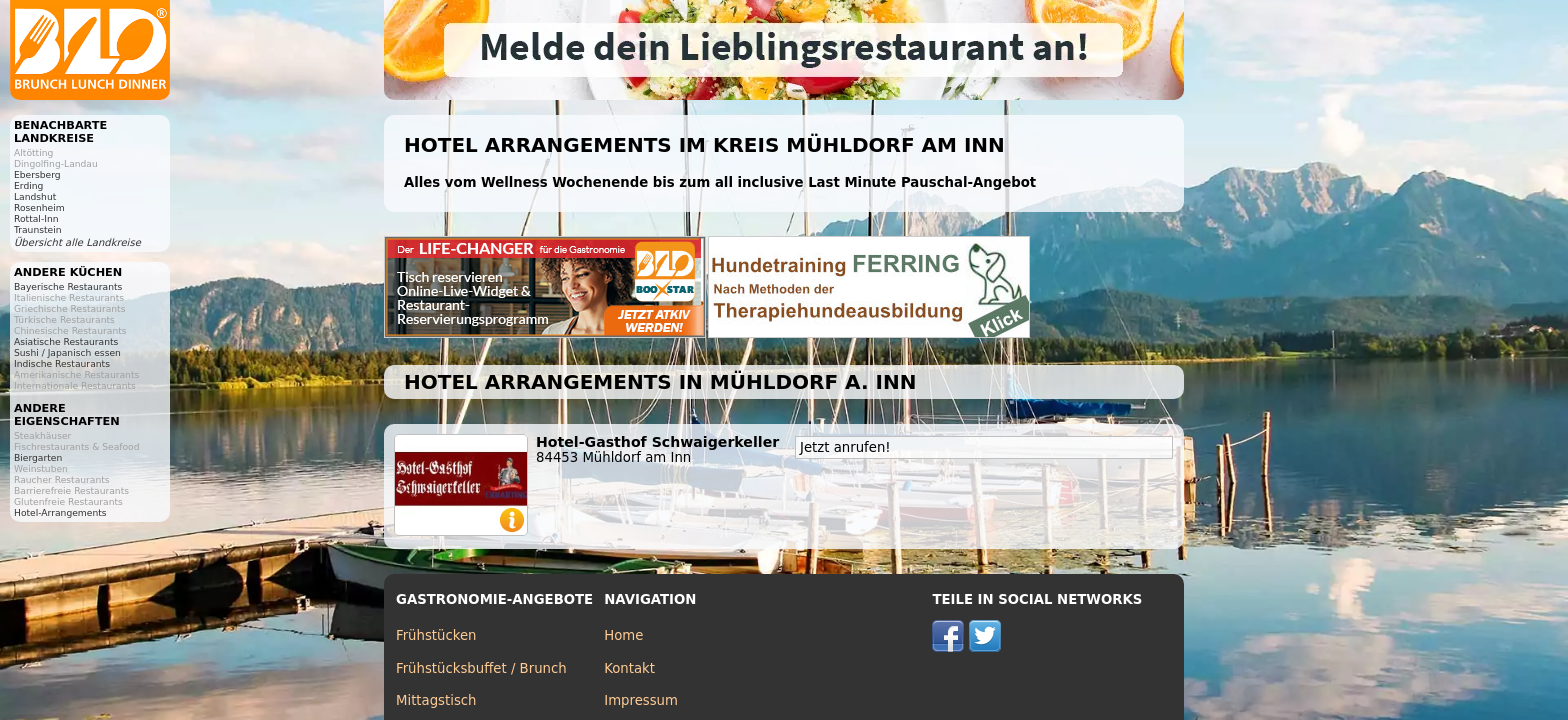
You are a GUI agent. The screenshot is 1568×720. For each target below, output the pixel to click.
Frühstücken (436, 635)
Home (623, 635)
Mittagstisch (436, 700)
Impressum (641, 700)
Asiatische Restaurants (66, 341)
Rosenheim (39, 207)
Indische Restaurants (62, 363)
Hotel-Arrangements (60, 512)
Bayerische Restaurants (68, 286)
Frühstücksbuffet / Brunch (481, 668)
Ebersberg (37, 174)
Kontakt (629, 668)
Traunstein (38, 229)
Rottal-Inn (36, 218)
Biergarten (38, 457)
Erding (28, 185)
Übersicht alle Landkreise (77, 242)
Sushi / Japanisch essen (67, 352)
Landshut (35, 196)
